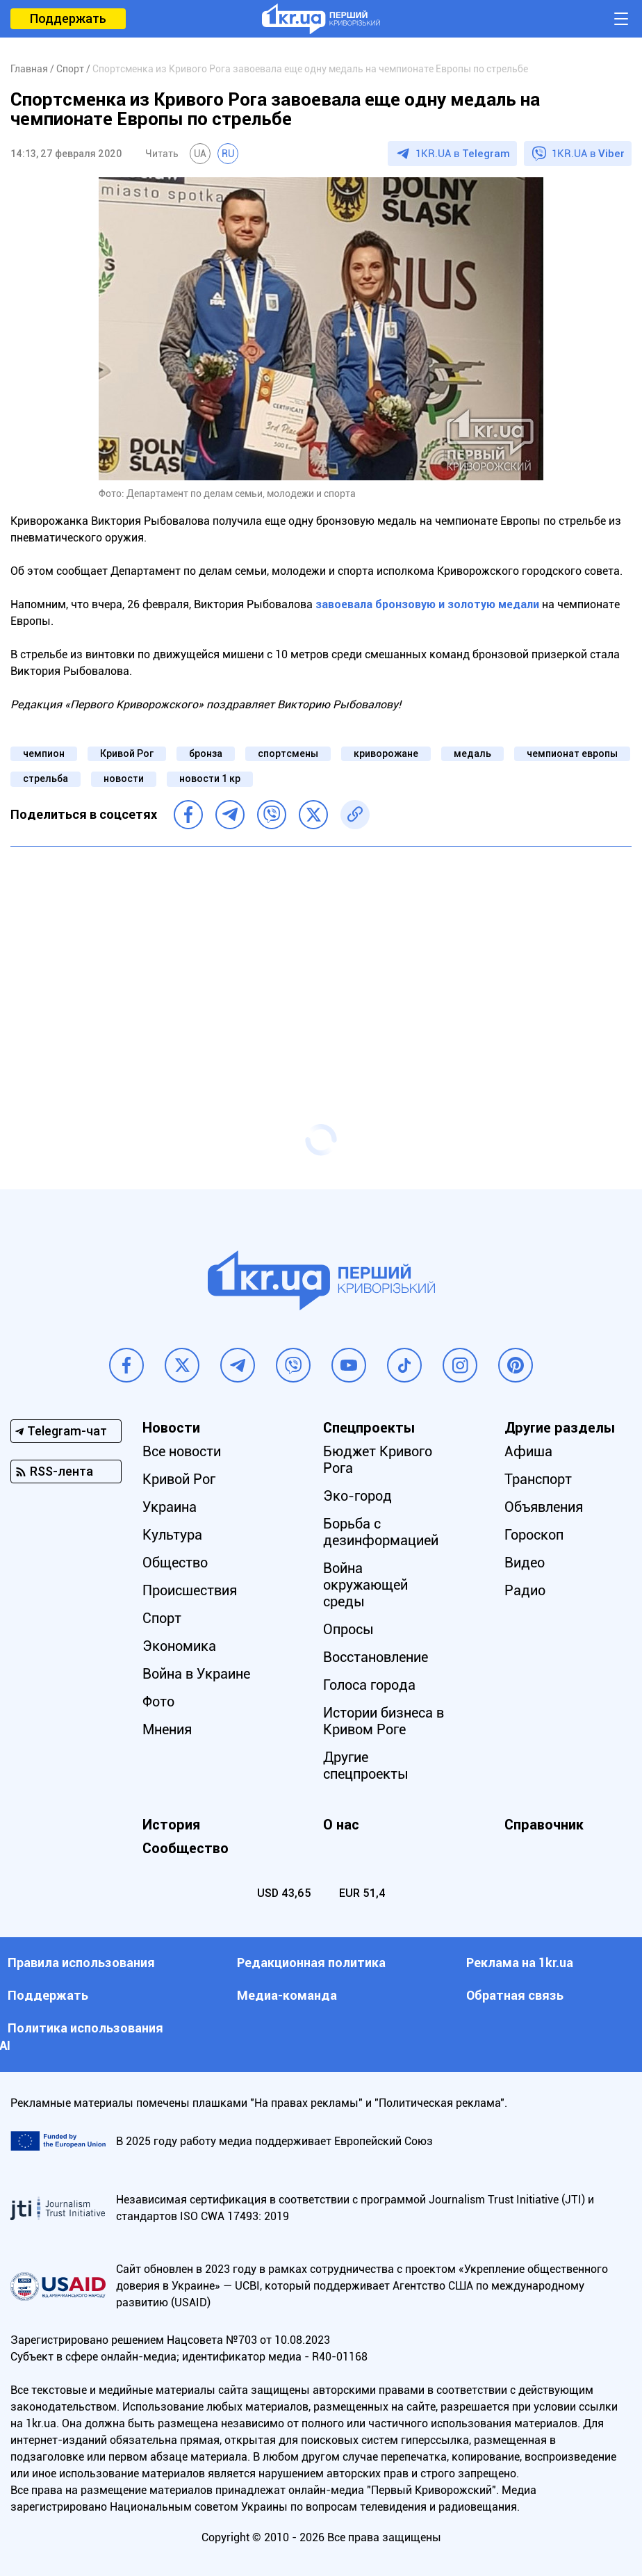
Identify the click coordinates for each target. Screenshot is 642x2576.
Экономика (179, 1646)
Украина (169, 1507)
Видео (524, 1562)
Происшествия (189, 1590)
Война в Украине (196, 1673)
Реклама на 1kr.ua (519, 1962)
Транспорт (538, 1479)
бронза (205, 753)
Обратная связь (514, 1995)
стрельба (45, 778)
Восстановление (375, 1657)
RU (228, 153)
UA (200, 153)
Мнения (167, 1729)
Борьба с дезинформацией (380, 1532)
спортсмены (288, 753)
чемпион (44, 753)
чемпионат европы (572, 753)
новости (124, 778)
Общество (175, 1562)
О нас (341, 1824)
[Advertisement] (321, 958)
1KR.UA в (462, 153)
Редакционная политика (311, 1962)
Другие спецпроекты (366, 1765)
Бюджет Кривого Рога (377, 1459)
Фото (158, 1701)
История (171, 1824)
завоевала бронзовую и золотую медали (427, 604)
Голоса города (369, 1685)
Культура (172, 1534)
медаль (472, 753)
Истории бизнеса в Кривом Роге (383, 1721)
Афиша (528, 1451)
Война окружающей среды (365, 1585)
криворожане (386, 753)
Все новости (181, 1451)
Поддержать (68, 18)
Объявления (543, 1507)
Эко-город (357, 1495)
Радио (524, 1590)
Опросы (348, 1629)
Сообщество (185, 1848)
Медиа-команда (287, 1995)
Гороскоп (533, 1534)
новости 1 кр (209, 778)
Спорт (161, 1618)
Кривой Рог (127, 753)
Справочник (544, 1824)
